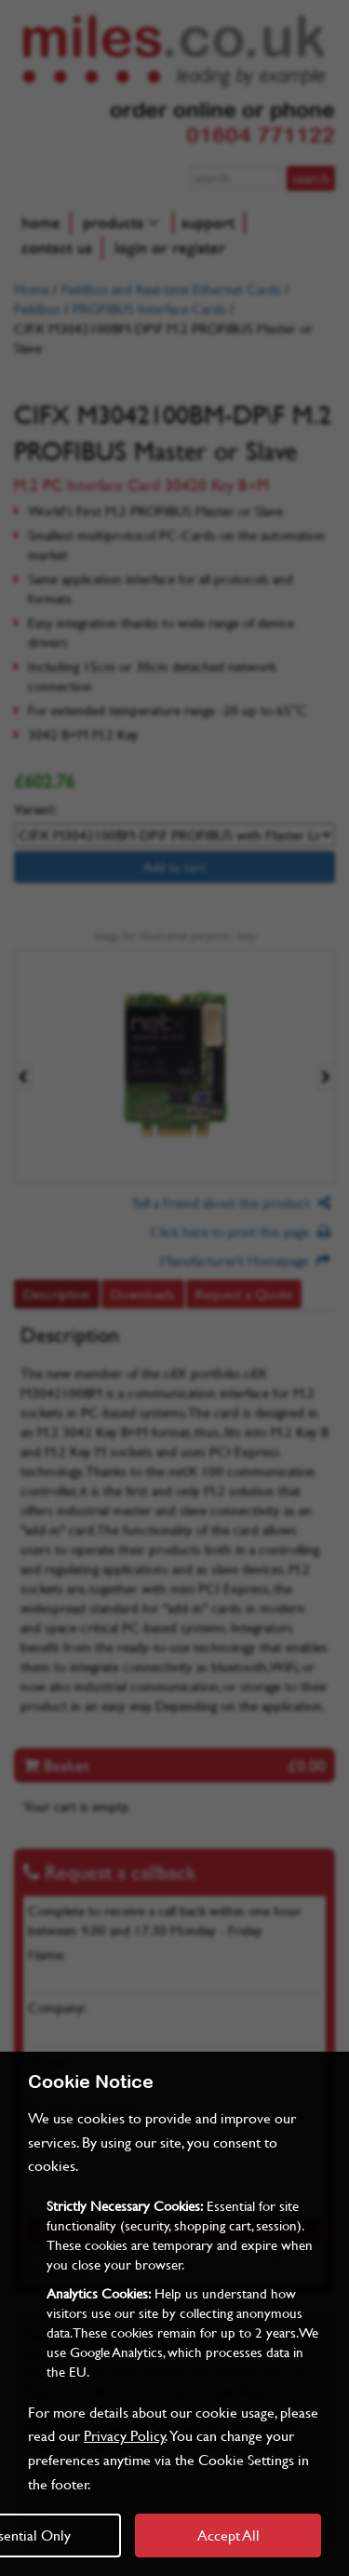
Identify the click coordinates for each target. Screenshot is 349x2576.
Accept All (228, 2534)
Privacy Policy (125, 2435)
